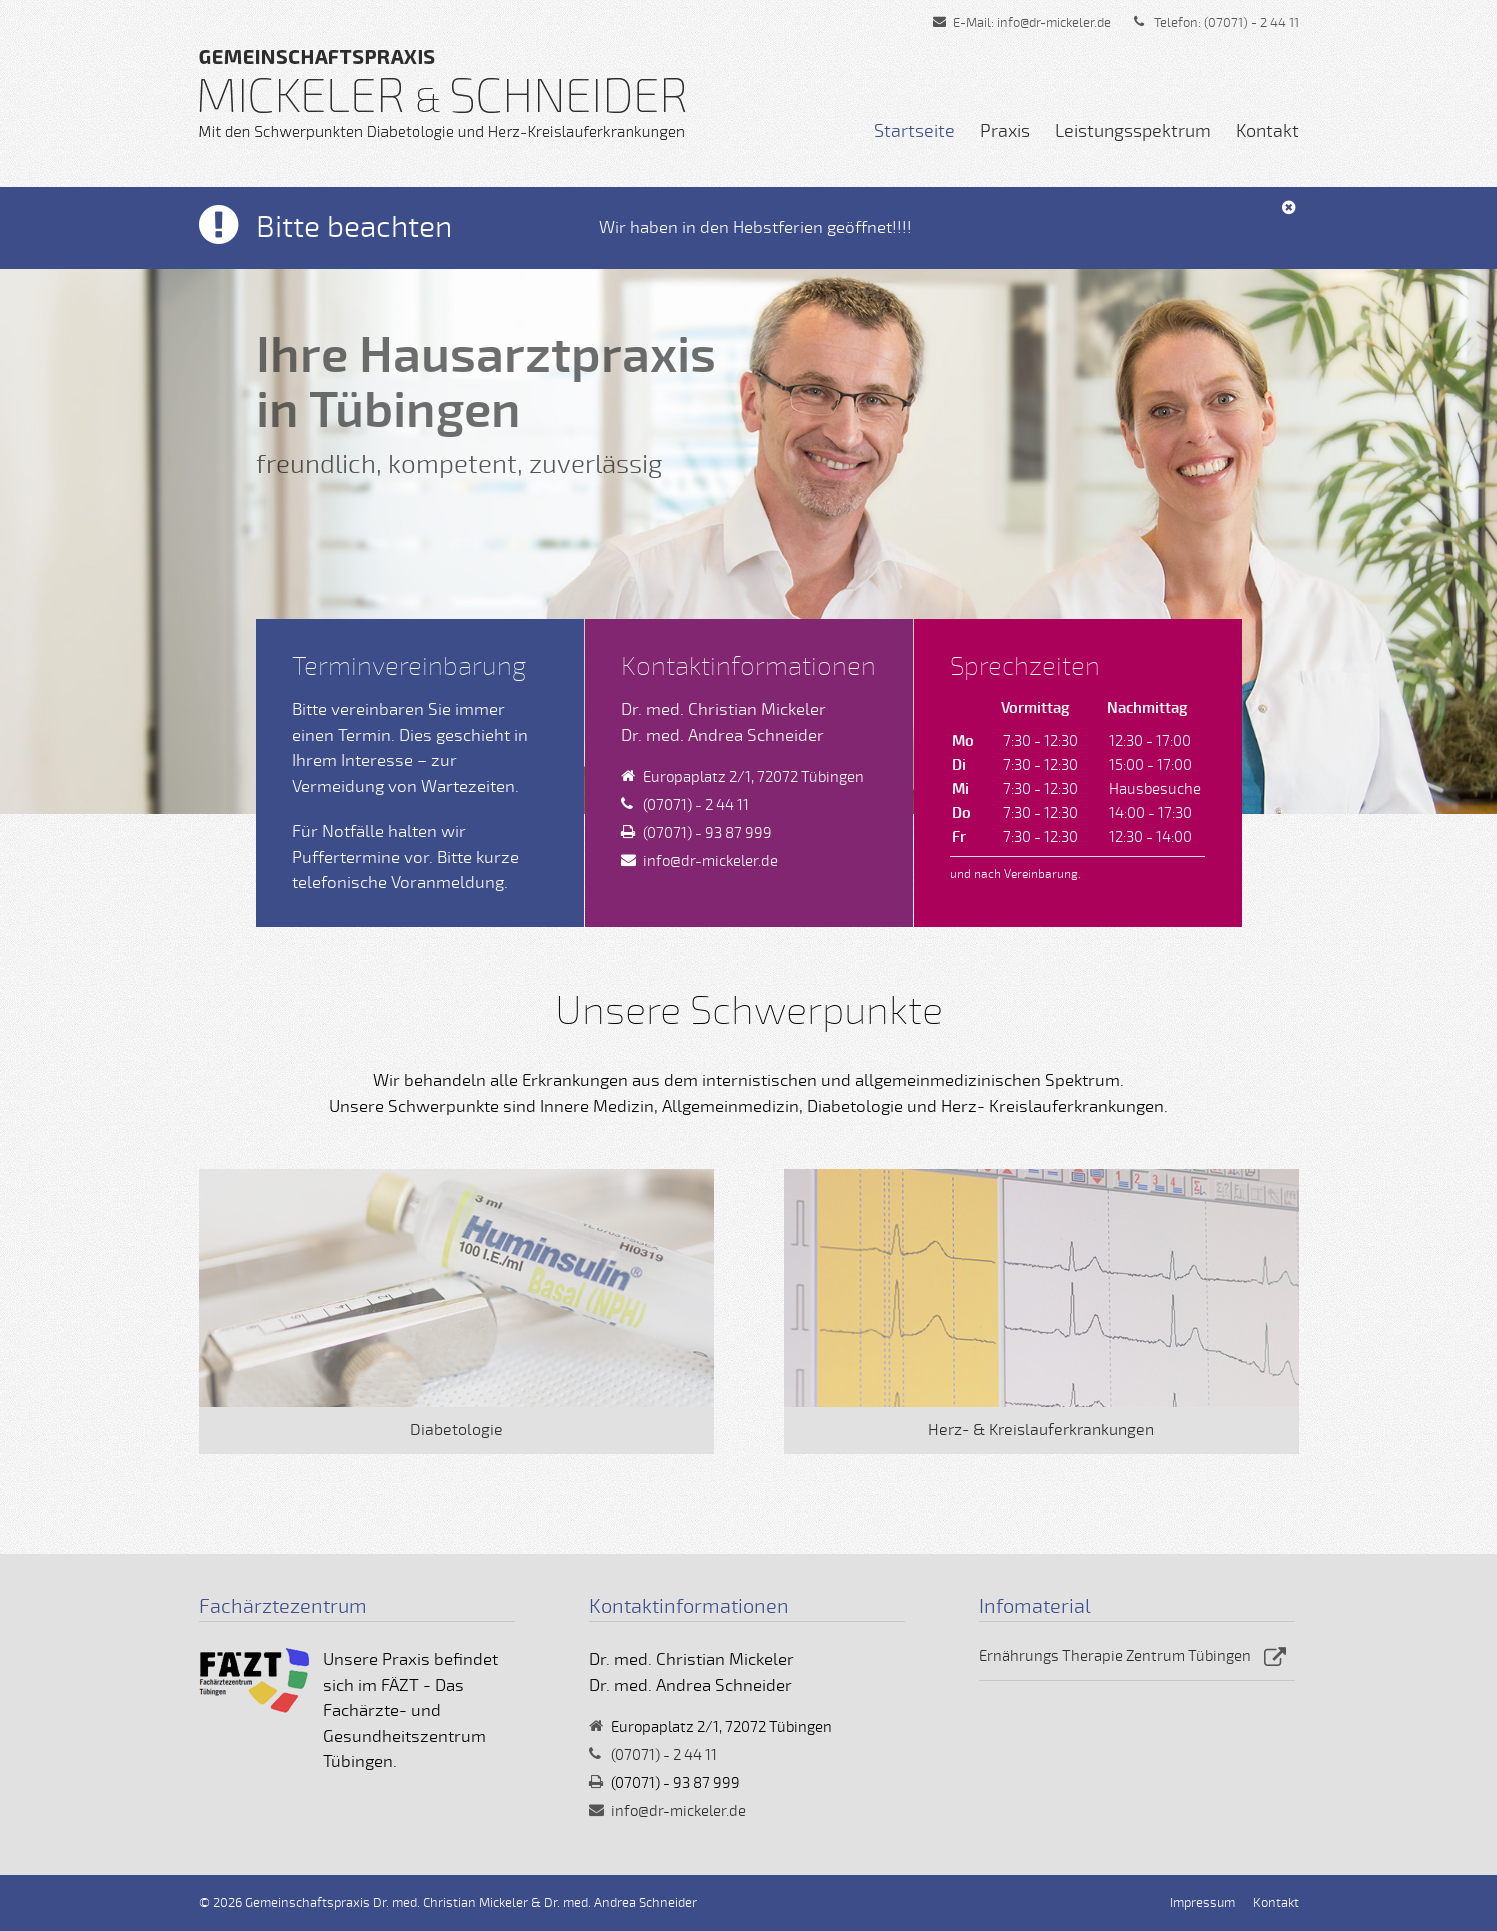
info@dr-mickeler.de (1054, 23)
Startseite (914, 131)
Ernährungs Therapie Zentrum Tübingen (1115, 1656)
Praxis (1005, 131)
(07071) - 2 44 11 (1251, 23)
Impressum (1202, 1903)
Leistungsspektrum (1133, 131)
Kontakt (1267, 131)
